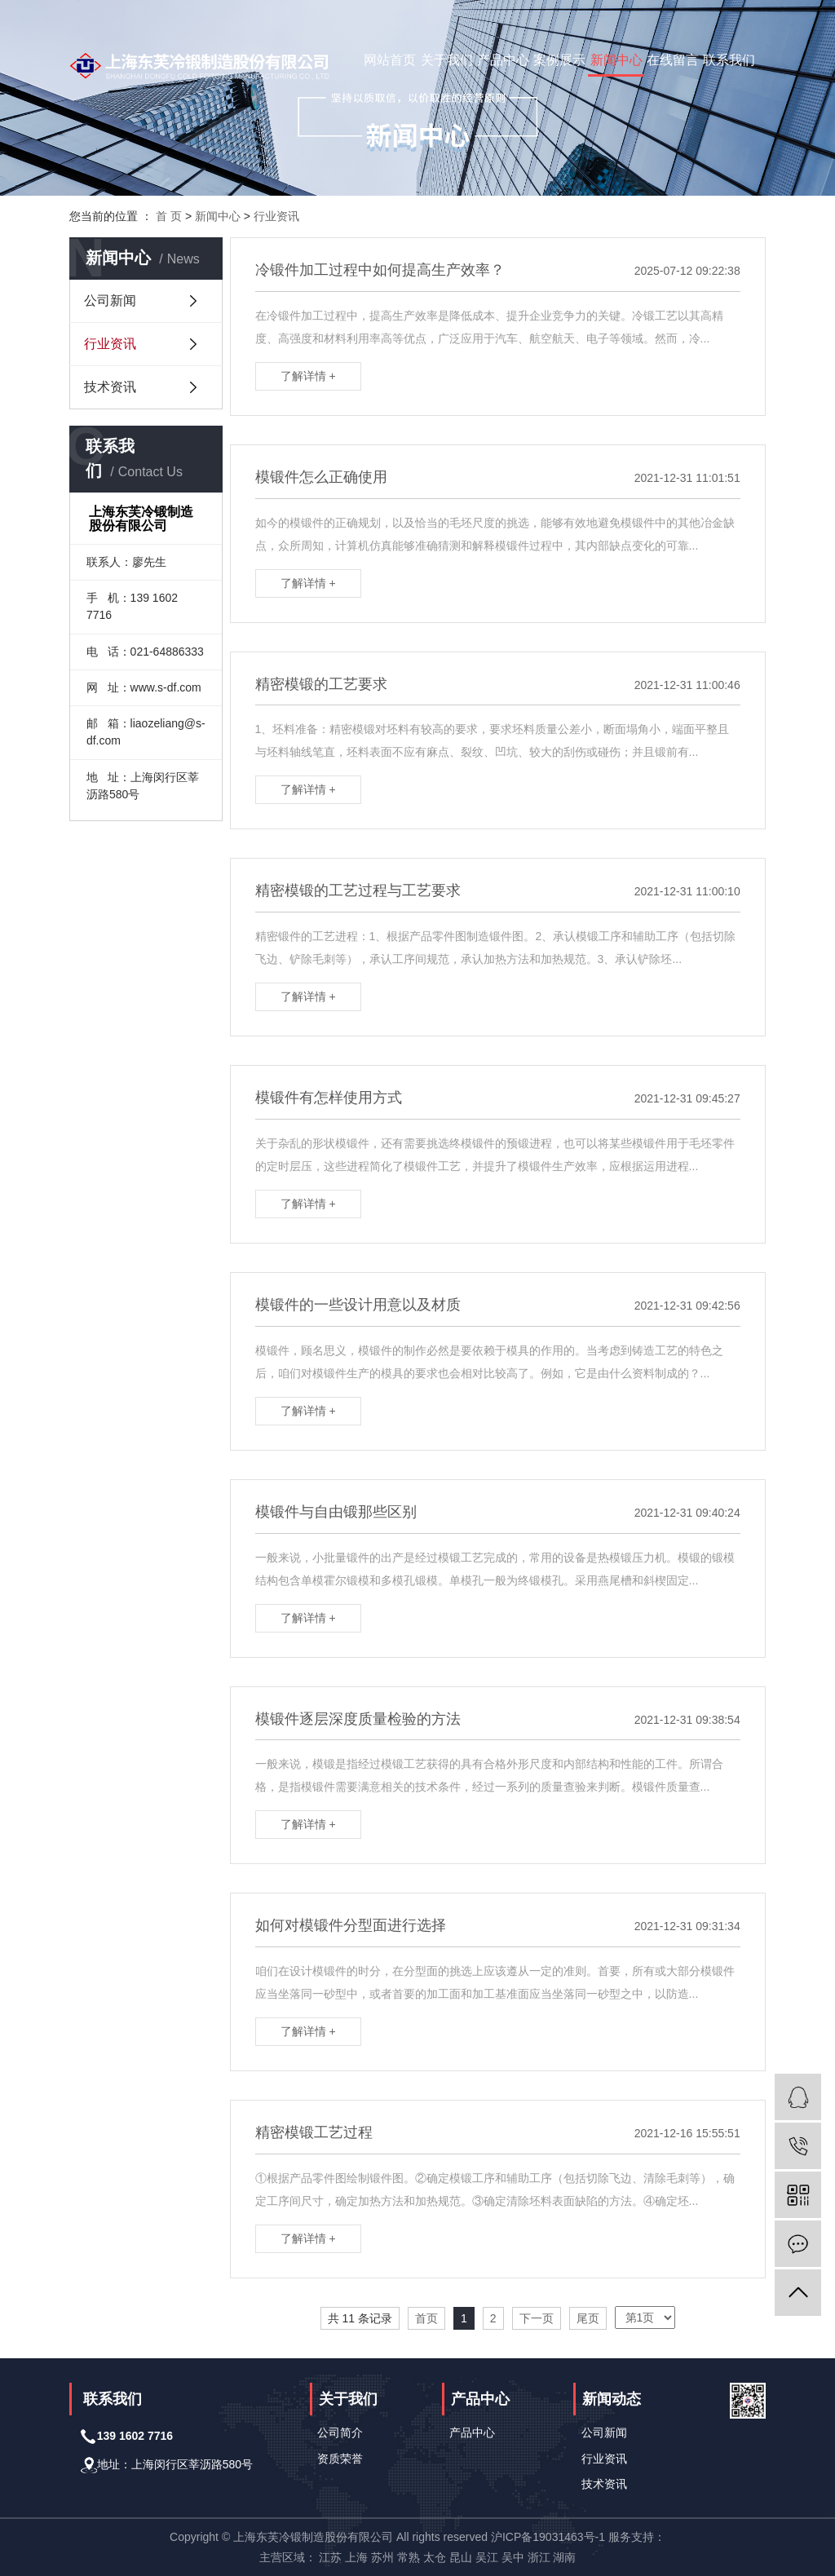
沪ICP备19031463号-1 (548, 2536)
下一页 (536, 2318)
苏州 (382, 2557)
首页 (426, 2318)
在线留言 (673, 60)
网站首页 (390, 60)
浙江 (539, 2557)
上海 (356, 2557)
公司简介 (340, 2432)
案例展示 (559, 60)
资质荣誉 (340, 2458)
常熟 (408, 2557)
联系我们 (729, 60)
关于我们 (447, 60)
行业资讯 (276, 216)
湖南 (564, 2557)
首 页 (169, 216)
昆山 (460, 2557)
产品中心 (503, 60)
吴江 (486, 2557)
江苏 (330, 2557)
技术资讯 (110, 387)
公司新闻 (110, 300)
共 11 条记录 (360, 2318)
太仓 (434, 2557)
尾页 (588, 2318)
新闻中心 (616, 60)
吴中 (512, 2557)
